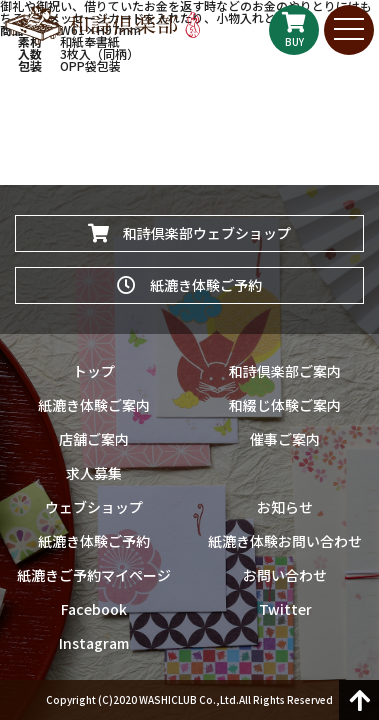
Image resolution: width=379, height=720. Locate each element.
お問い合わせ (285, 575)
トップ (94, 371)
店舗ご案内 (94, 439)
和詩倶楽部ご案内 (285, 371)
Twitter (285, 609)
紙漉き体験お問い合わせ (285, 541)
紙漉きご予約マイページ (94, 575)
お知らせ (285, 507)
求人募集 (94, 473)
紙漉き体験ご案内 (94, 405)
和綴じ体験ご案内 (285, 405)
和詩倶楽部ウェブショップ (189, 233)
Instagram (94, 643)
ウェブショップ (94, 507)
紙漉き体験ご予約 (189, 285)
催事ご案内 (285, 439)
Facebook (94, 609)
